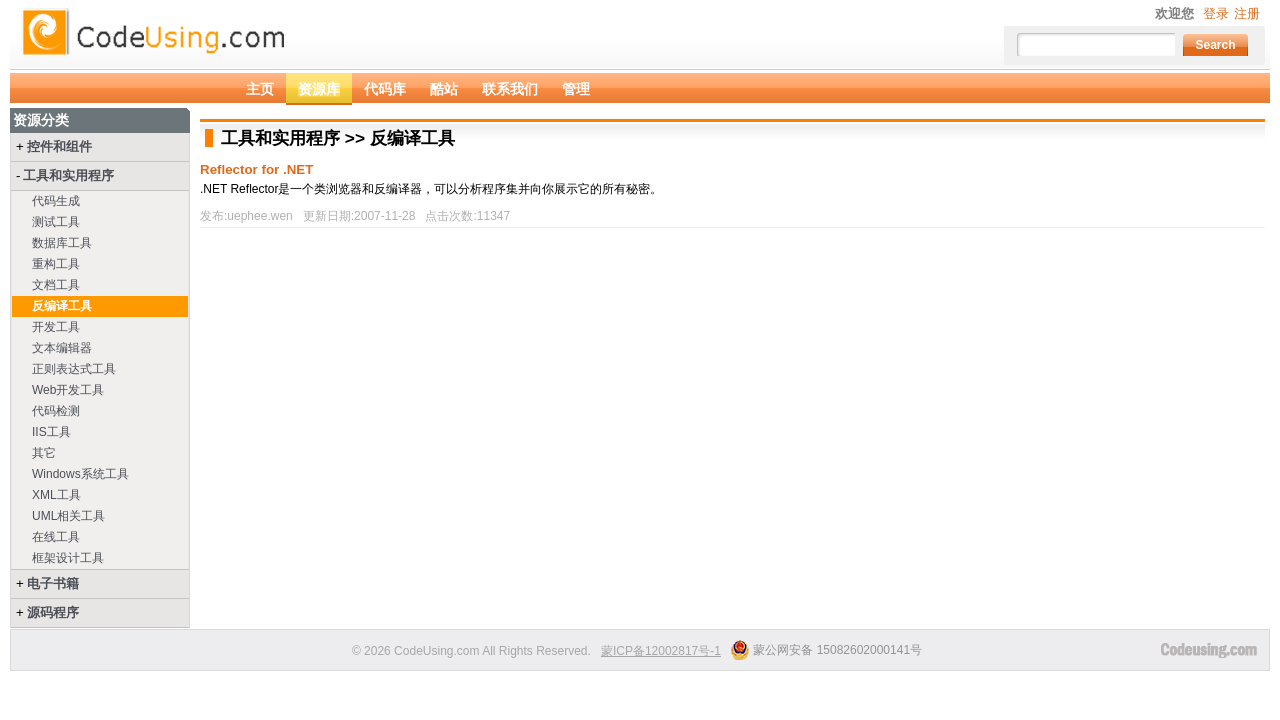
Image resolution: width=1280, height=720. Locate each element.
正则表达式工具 (74, 369)
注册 (1247, 13)
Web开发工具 (68, 390)
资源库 (319, 89)
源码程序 (53, 612)
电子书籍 (53, 583)
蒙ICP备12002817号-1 (661, 651)
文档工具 (56, 285)
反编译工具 (62, 306)
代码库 (385, 89)
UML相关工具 (68, 516)
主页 (260, 89)
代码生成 (56, 201)
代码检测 (56, 411)
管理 (576, 89)
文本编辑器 (62, 348)
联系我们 (510, 89)
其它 (44, 453)
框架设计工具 (68, 558)
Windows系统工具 (80, 474)
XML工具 (56, 495)
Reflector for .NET (256, 169)
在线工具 (56, 537)
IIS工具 (51, 432)
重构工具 (56, 264)
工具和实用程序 (68, 175)
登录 (1216, 13)
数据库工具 (62, 243)
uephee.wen (259, 216)
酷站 (444, 89)
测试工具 (56, 222)
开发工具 (56, 327)
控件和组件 (59, 146)
